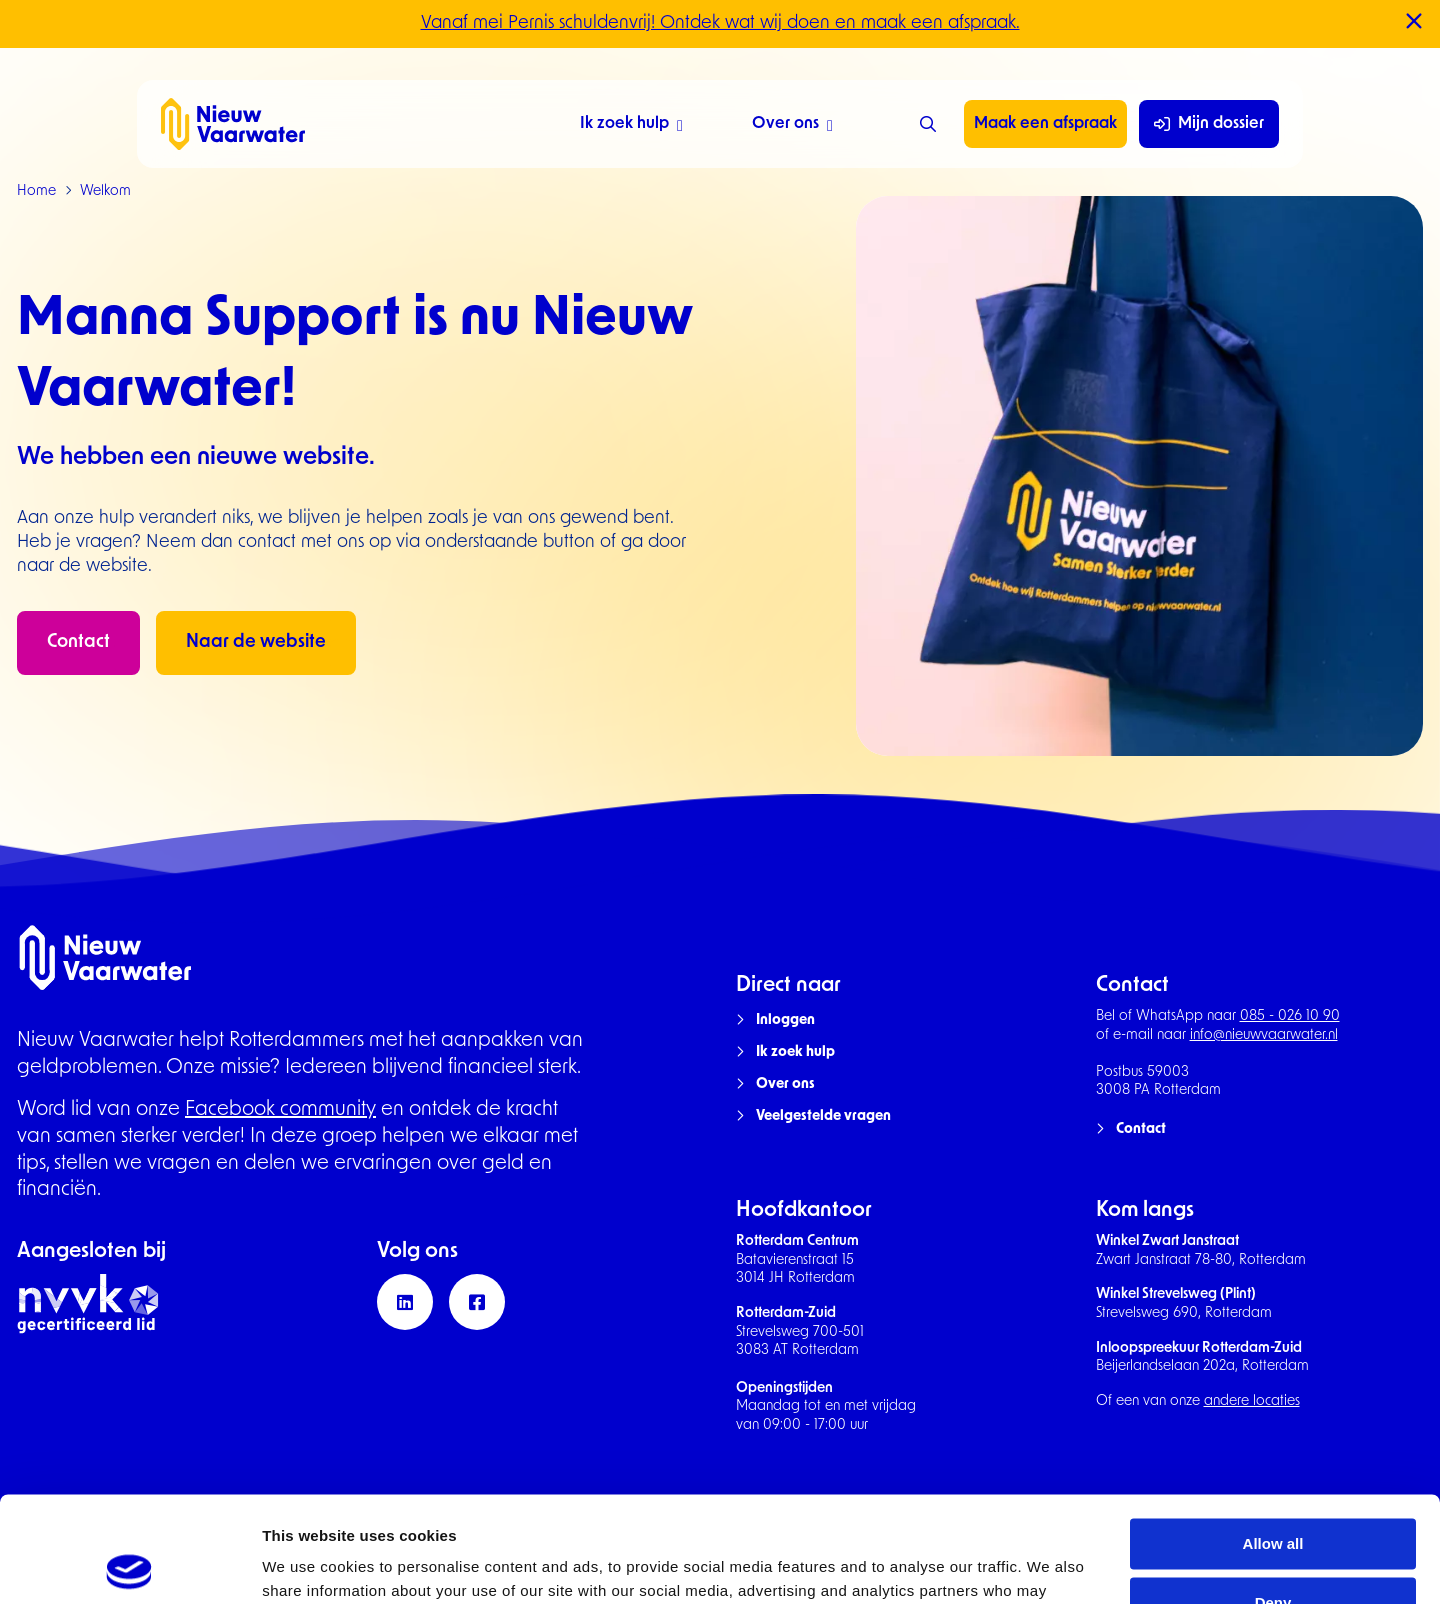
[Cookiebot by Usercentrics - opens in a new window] (129, 1565)
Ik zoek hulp (631, 126)
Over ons (792, 126)
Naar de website (256, 642)
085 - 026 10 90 (1290, 1016)
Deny (1273, 1497)
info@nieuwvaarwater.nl (1264, 1035)
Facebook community (280, 1110)
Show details (308, 1564)
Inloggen (785, 1020)
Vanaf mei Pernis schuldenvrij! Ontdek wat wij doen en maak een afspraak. (720, 23)
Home (36, 191)
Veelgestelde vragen (823, 1116)
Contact (78, 642)
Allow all (1273, 1438)
